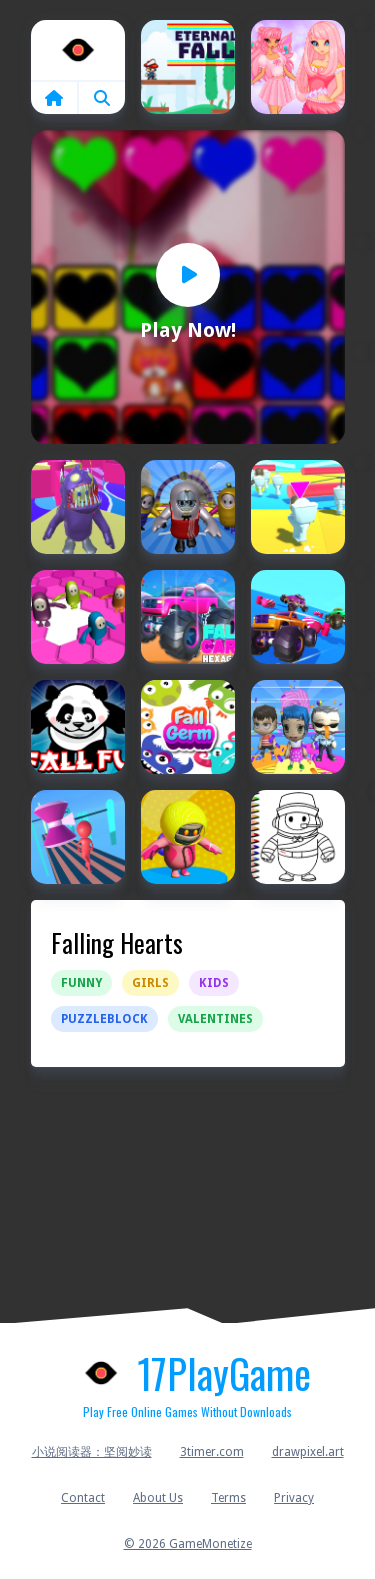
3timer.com (212, 1452)
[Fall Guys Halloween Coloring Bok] (298, 837)
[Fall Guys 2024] (188, 837)
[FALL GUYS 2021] (78, 837)
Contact (83, 1498)
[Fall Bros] (78, 617)
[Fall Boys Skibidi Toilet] (298, 507)
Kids (214, 983)
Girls (150, 983)
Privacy (294, 1498)
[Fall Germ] (188, 727)
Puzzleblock (104, 1019)
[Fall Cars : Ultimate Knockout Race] (298, 617)
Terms (228, 1498)
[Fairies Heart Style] (298, 67)
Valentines (215, 1019)
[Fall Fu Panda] (78, 727)
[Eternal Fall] (188, 67)
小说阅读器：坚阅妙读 (92, 1452)
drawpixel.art (308, 1452)
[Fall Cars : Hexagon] (188, 617)
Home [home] (78, 50)
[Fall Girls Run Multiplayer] (298, 727)
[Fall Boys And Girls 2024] (78, 507)
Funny (81, 983)
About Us (158, 1498)
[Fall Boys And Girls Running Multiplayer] (188, 507)
